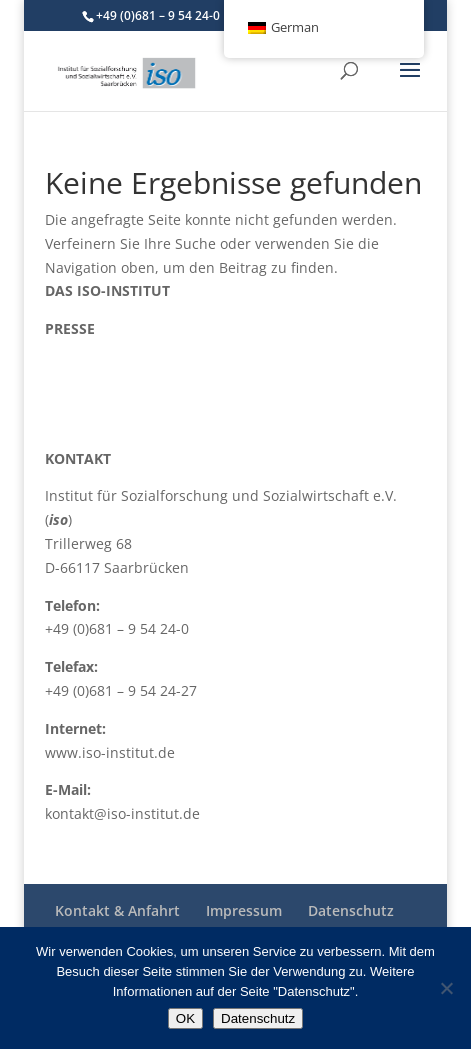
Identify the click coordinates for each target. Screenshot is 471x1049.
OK (185, 1018)
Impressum (244, 910)
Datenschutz (351, 910)
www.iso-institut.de (110, 752)
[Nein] (446, 988)
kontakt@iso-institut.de (122, 813)
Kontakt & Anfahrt (117, 910)
